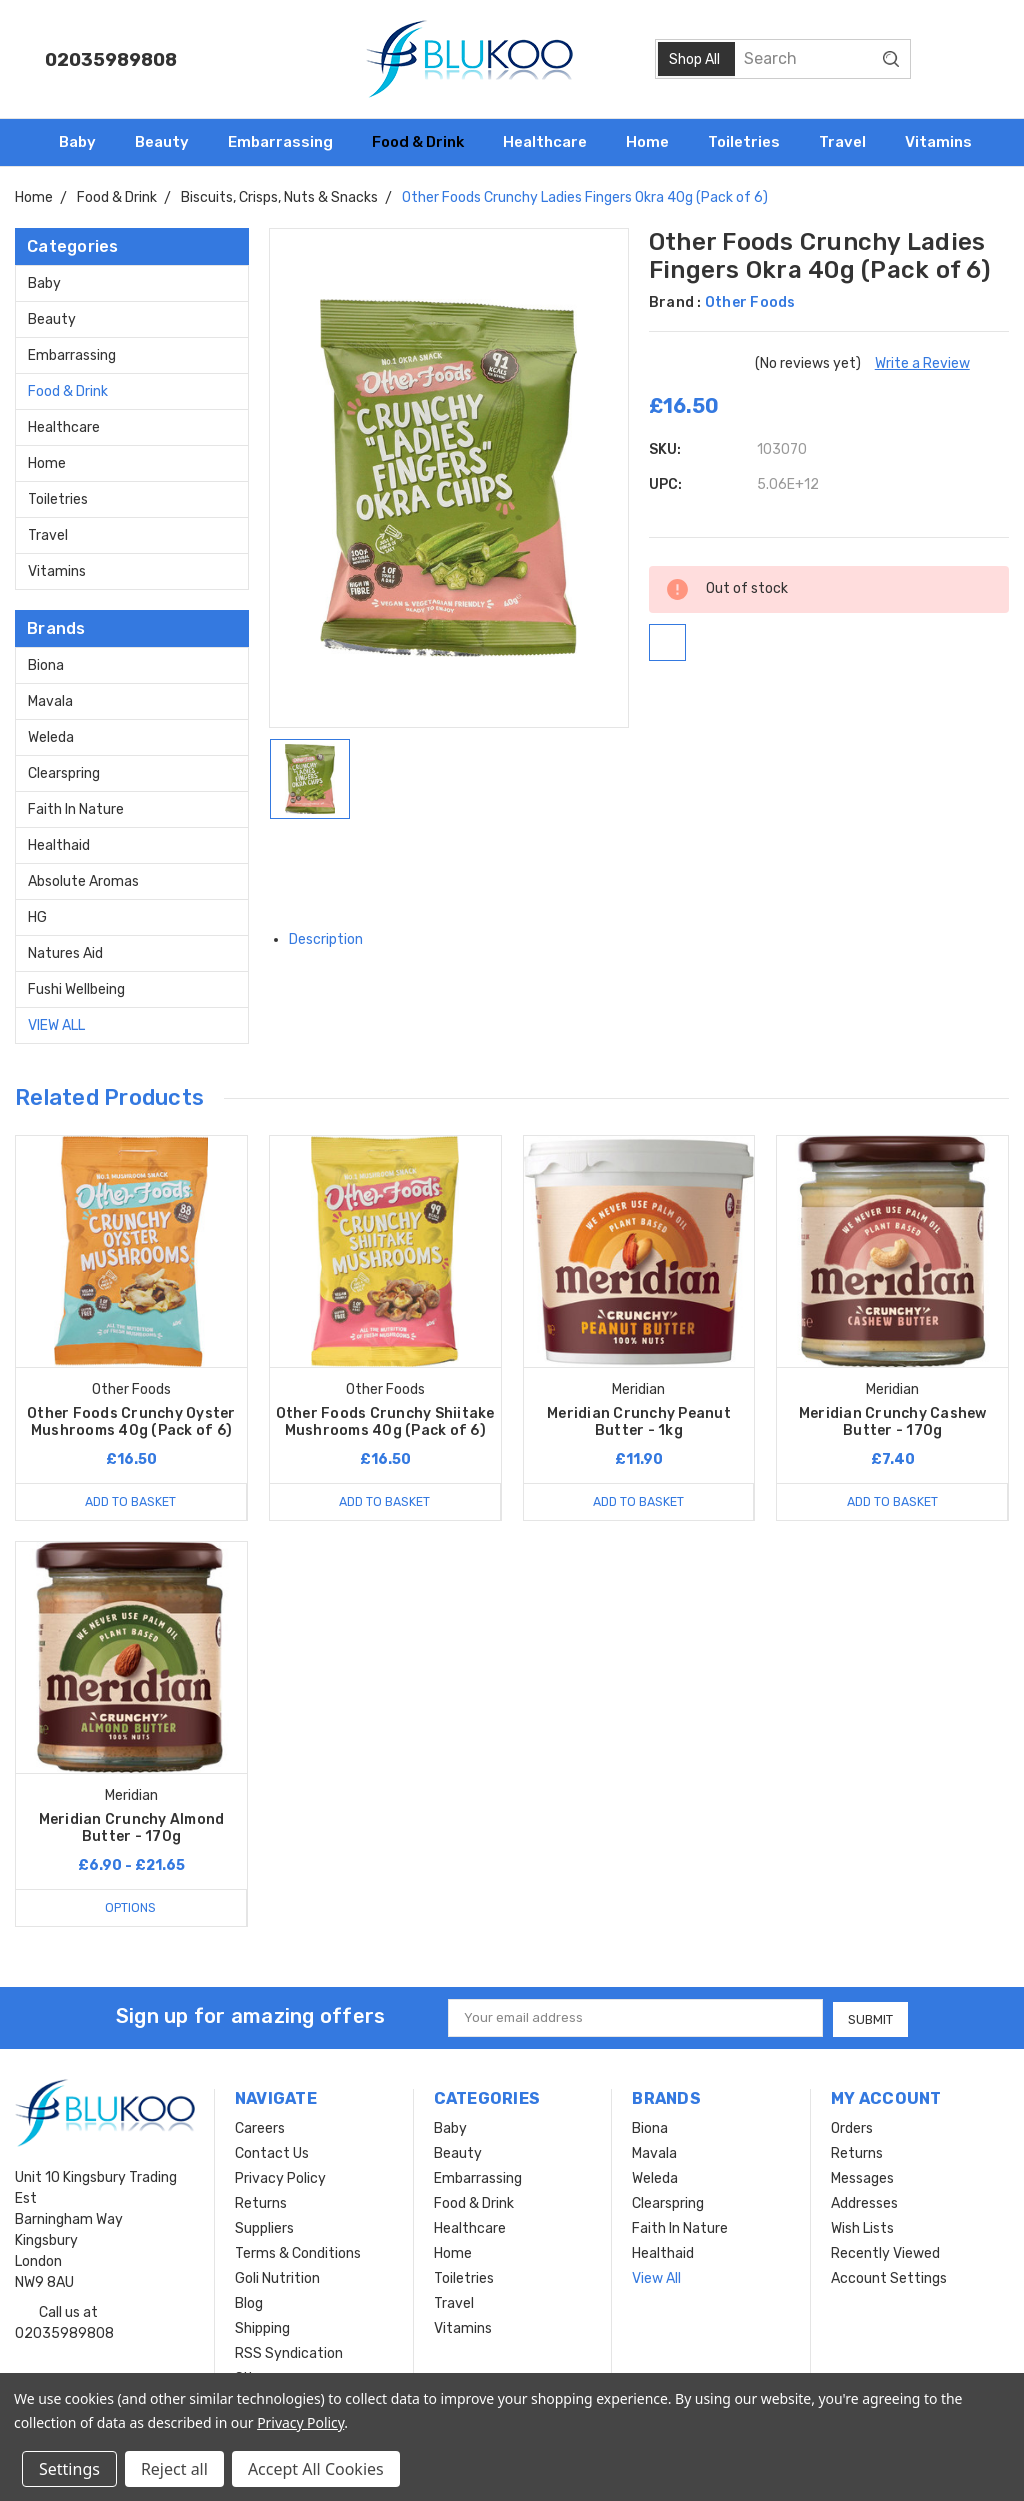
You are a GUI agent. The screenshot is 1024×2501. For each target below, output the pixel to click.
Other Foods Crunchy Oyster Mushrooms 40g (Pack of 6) (131, 1422)
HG (37, 917)
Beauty (170, 142)
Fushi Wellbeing (76, 989)
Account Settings (889, 2277)
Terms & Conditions (298, 2252)
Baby (86, 142)
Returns (261, 2202)
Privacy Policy (280, 2177)
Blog (249, 2302)
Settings (69, 2469)
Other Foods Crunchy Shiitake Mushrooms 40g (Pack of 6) (385, 1422)
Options (131, 1907)
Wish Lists (862, 2227)
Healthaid (59, 845)
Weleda (51, 737)
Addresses (864, 2202)
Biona (46, 665)
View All (56, 1025)
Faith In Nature (76, 809)
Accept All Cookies (316, 2469)
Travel (851, 142)
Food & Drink (426, 142)
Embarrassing (289, 142)
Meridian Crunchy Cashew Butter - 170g (893, 1422)
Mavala (50, 701)
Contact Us (272, 2152)
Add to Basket (131, 1501)
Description (333, 939)
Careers (260, 2127)
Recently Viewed (885, 2252)
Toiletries (752, 142)
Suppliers (264, 2227)
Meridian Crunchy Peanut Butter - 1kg (639, 1422)
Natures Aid (65, 953)
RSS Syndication (289, 2352)
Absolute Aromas (83, 881)
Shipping (262, 2327)
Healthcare (553, 142)
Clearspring (64, 773)
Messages (862, 2177)
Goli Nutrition (277, 2277)
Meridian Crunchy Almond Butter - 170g (132, 1828)
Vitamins (947, 142)
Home (656, 142)
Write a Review (922, 363)
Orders (852, 2127)
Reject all (174, 2469)
